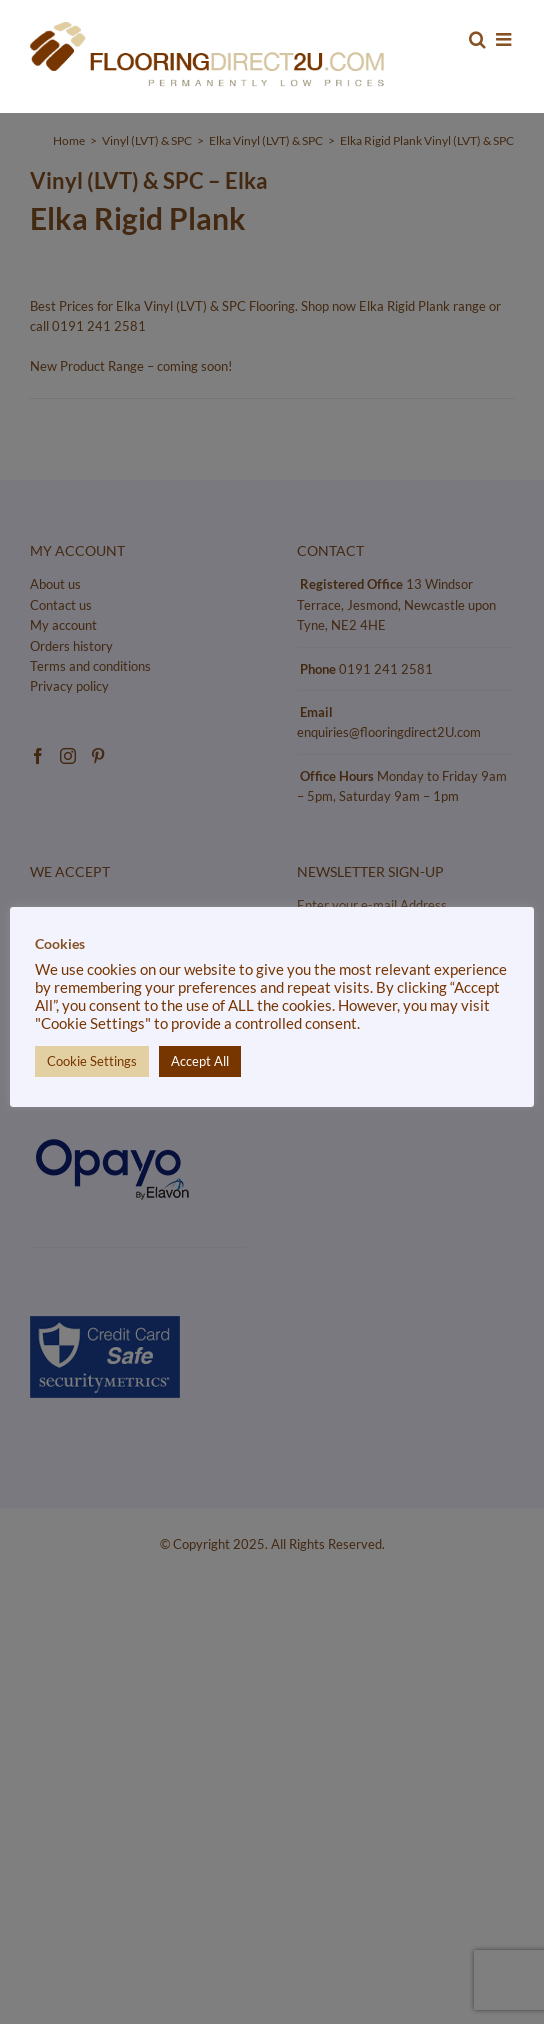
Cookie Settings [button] (92, 1061)
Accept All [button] (200, 1061)
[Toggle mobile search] (477, 39)
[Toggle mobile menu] (505, 39)
